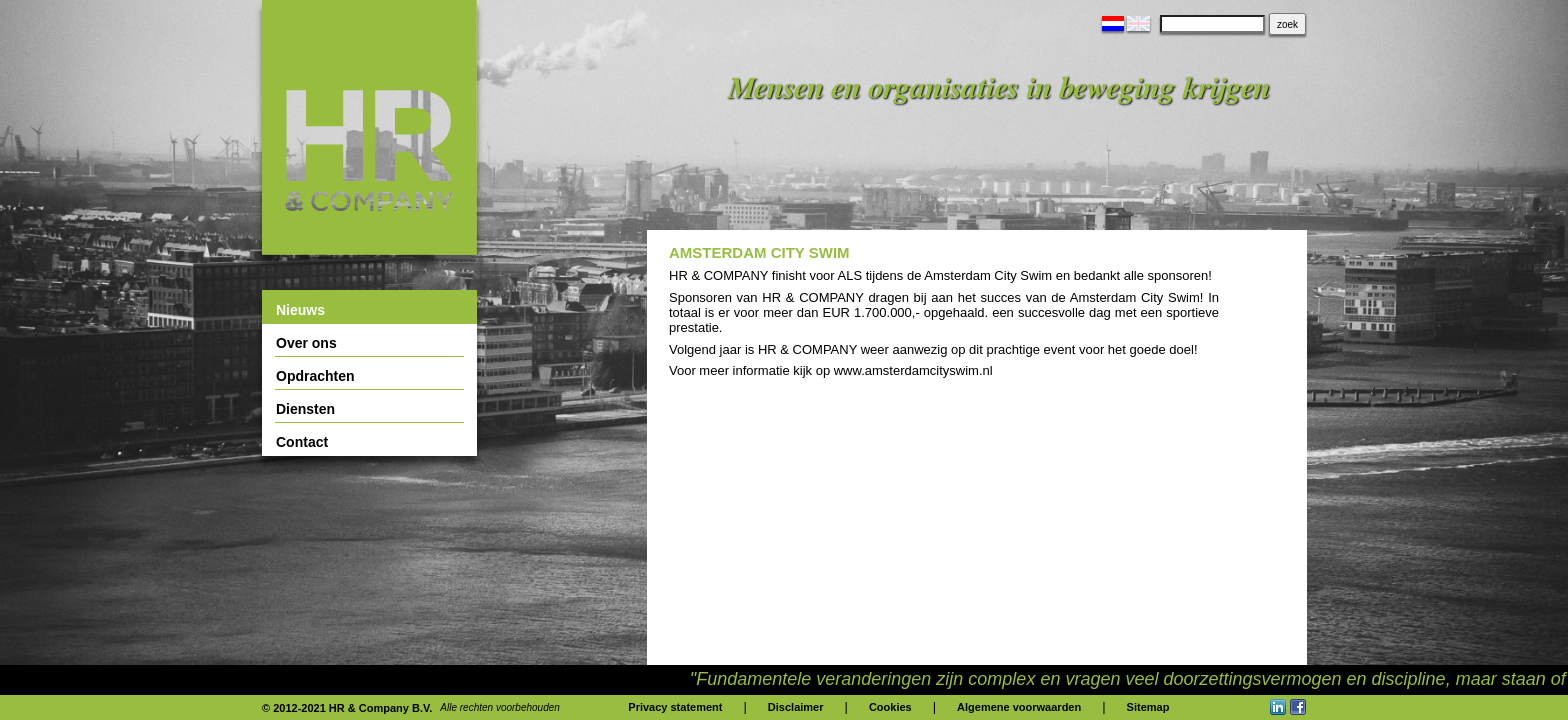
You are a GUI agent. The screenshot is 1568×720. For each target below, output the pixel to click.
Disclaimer (796, 707)
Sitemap (1148, 707)
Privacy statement (675, 707)
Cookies (890, 707)
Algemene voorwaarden (1019, 707)
